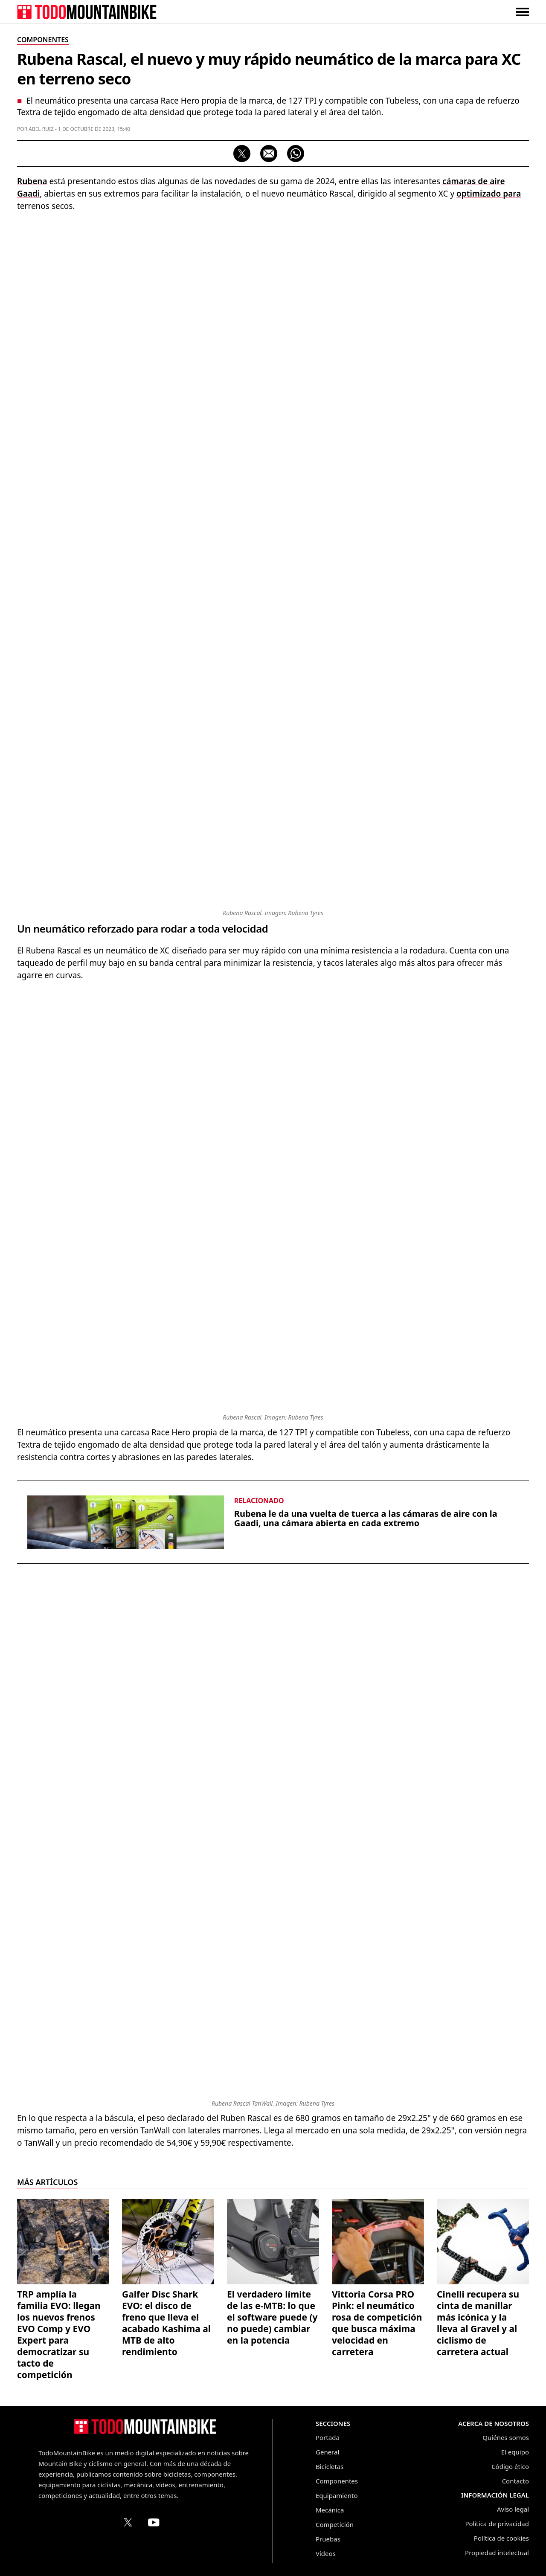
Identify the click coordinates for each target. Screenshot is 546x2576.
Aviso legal (513, 2509)
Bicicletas (329, 2466)
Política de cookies (501, 2538)
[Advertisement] (273, 280)
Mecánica (330, 2510)
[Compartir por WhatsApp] (295, 153)
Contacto (515, 2481)
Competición (335, 2524)
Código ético (510, 2466)
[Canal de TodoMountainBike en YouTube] (153, 2522)
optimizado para (488, 193)
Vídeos (326, 2553)
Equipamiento (336, 2495)
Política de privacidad (497, 2523)
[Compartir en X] (241, 153)
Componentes (337, 2481)
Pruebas (328, 2539)
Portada (328, 2437)
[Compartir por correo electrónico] (268, 153)
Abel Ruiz (41, 129)
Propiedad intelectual (497, 2552)
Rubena (32, 181)
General (327, 2452)
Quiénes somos (505, 2437)
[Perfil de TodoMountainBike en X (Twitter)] (127, 2522)
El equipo (515, 2452)
